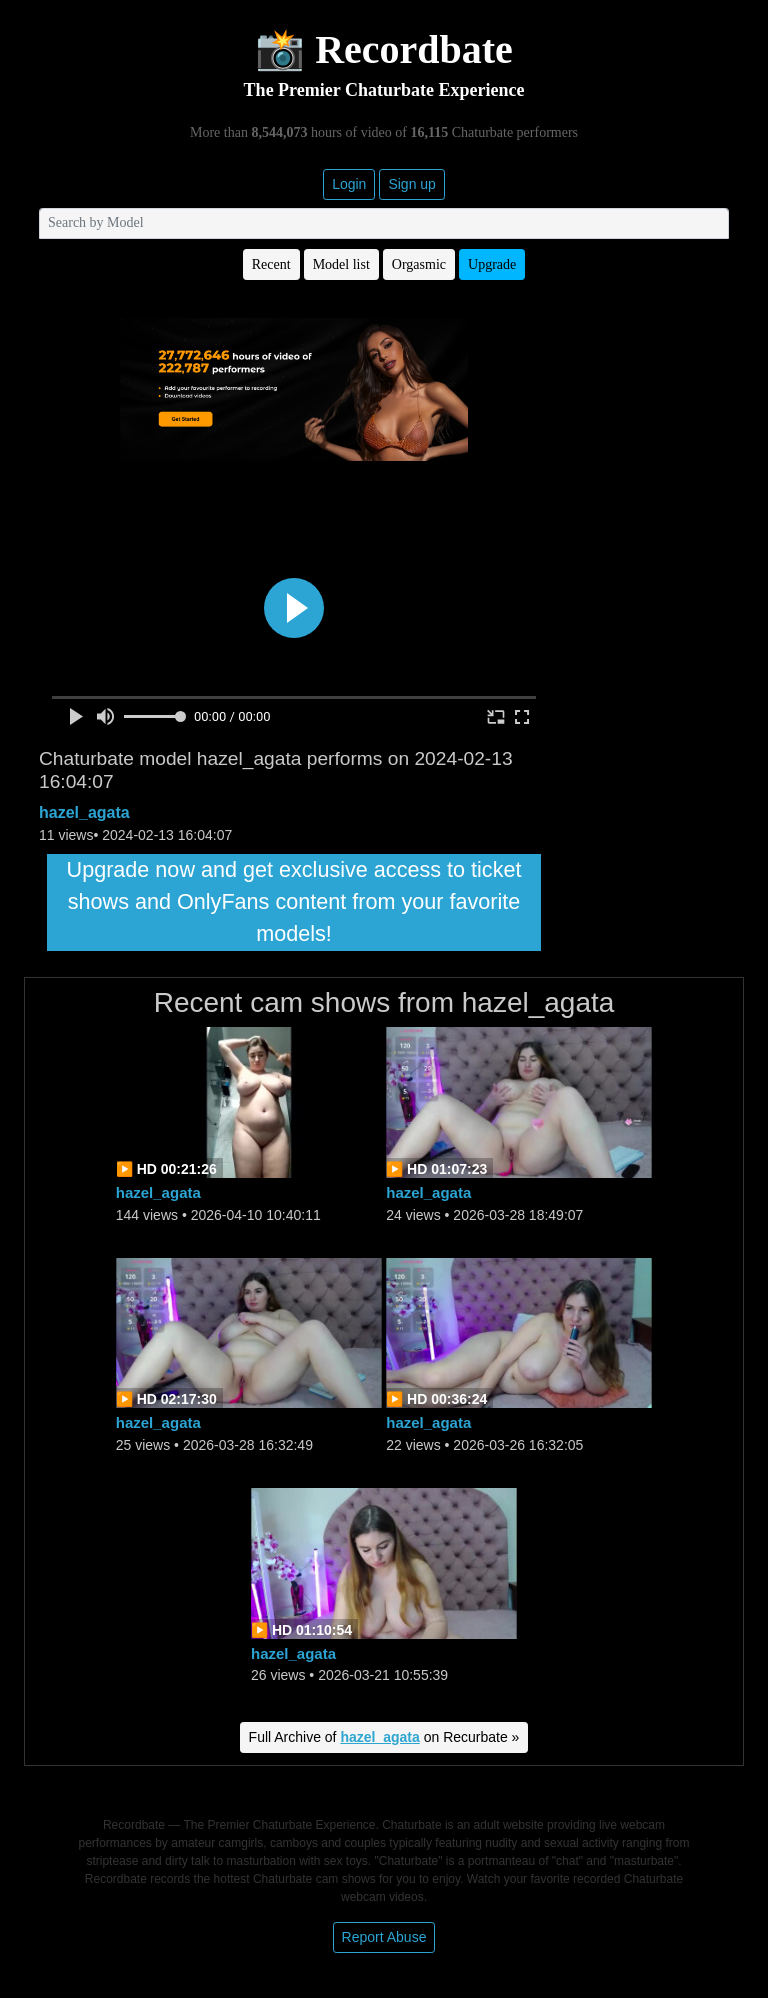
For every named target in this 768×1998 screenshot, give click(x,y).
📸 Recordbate (384, 49)
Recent (271, 264)
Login (349, 184)
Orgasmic (419, 264)
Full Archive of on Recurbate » (384, 1737)
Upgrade (492, 264)
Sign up (411, 184)
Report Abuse (384, 1937)
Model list (341, 264)
